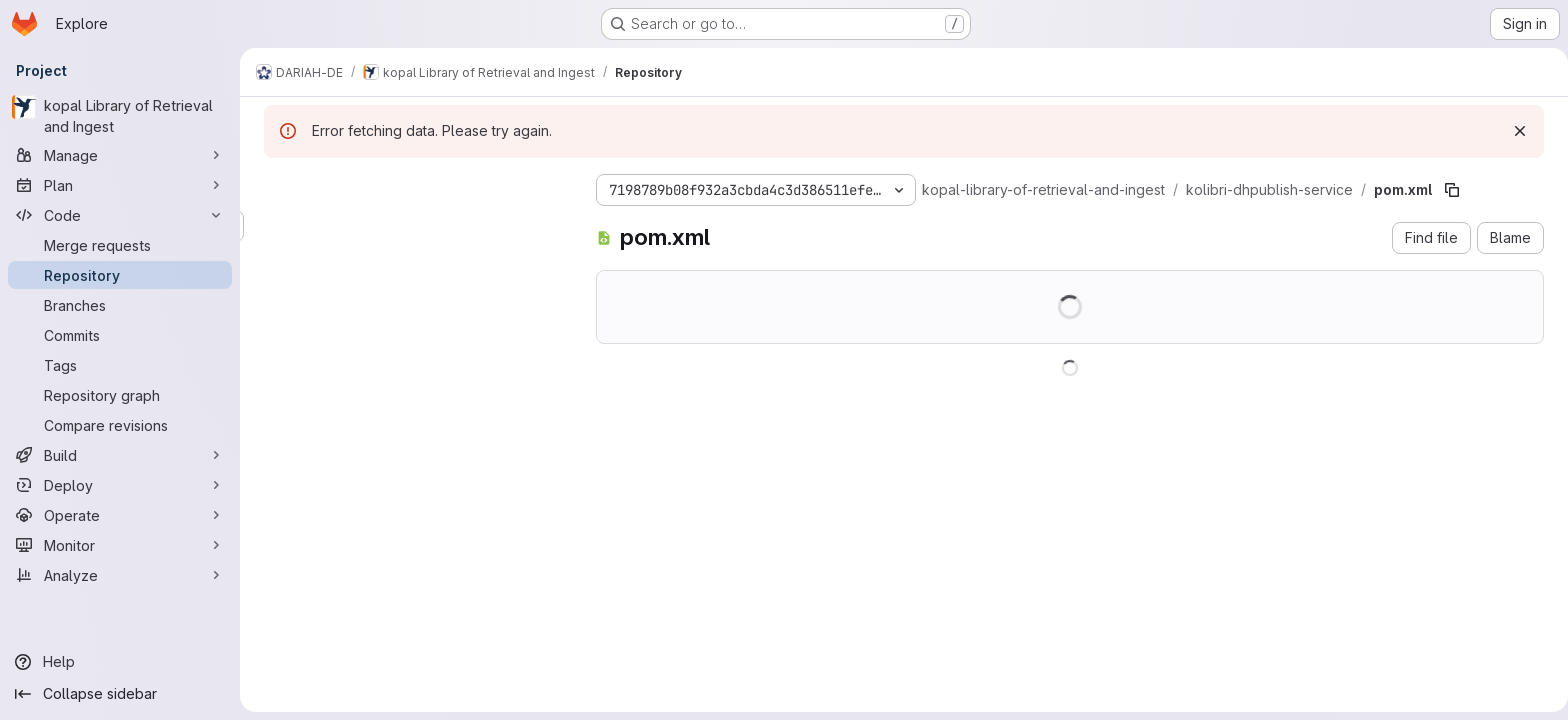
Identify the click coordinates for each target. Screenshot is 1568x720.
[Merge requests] (120, 245)
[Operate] (120, 515)
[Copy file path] (1448, 190)
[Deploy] (120, 485)
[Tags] (120, 365)
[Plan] (120, 185)
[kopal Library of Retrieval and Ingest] (120, 116)
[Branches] (120, 305)
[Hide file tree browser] (276, 186)
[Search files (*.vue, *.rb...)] (410, 226)
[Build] (120, 455)
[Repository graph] (120, 395)
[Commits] (120, 335)
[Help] (120, 662)
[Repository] (120, 275)
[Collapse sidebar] (120, 694)
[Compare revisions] (120, 425)
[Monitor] (120, 545)
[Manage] (120, 155)
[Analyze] (120, 575)
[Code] (120, 215)
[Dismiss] (1516, 131)
